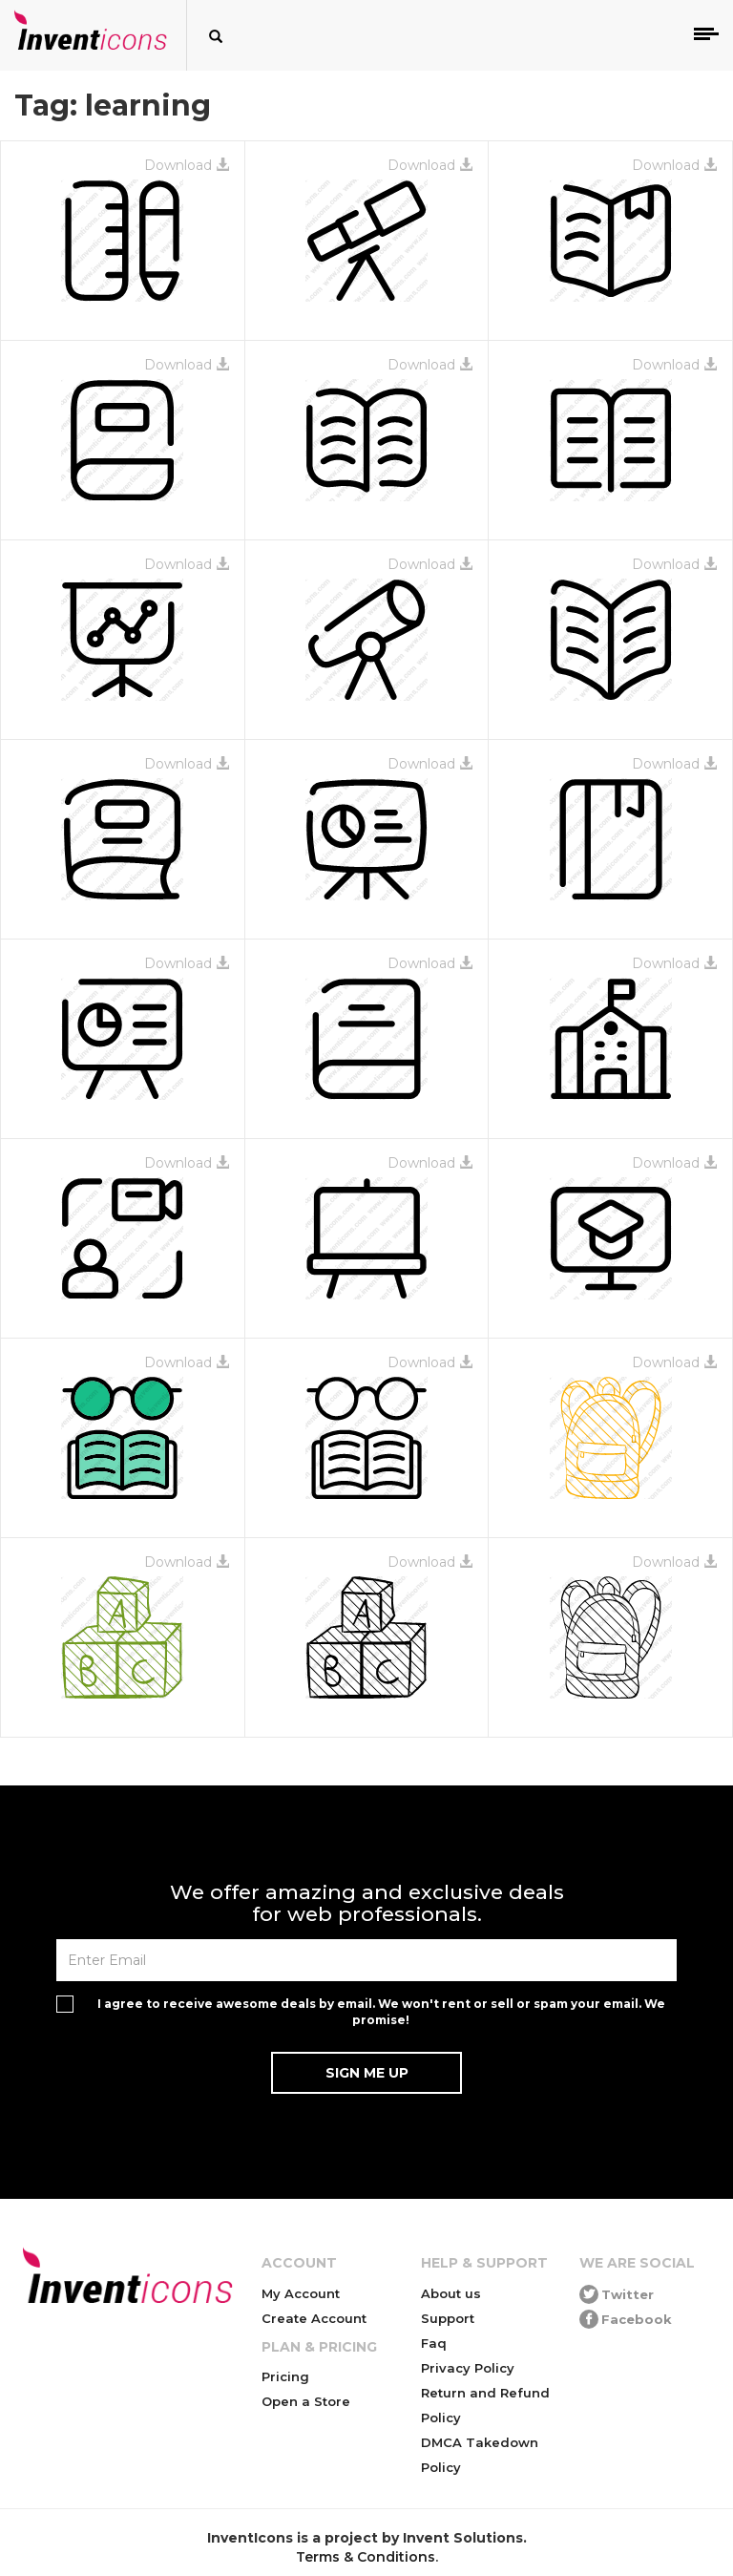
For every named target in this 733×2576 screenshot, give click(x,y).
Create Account (314, 2318)
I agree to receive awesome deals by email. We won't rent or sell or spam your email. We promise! (381, 2011)
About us (451, 2293)
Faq (434, 2343)
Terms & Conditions (365, 2556)
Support (447, 2318)
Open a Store (306, 2401)
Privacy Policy (467, 2367)
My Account (301, 2293)
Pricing (285, 2376)
